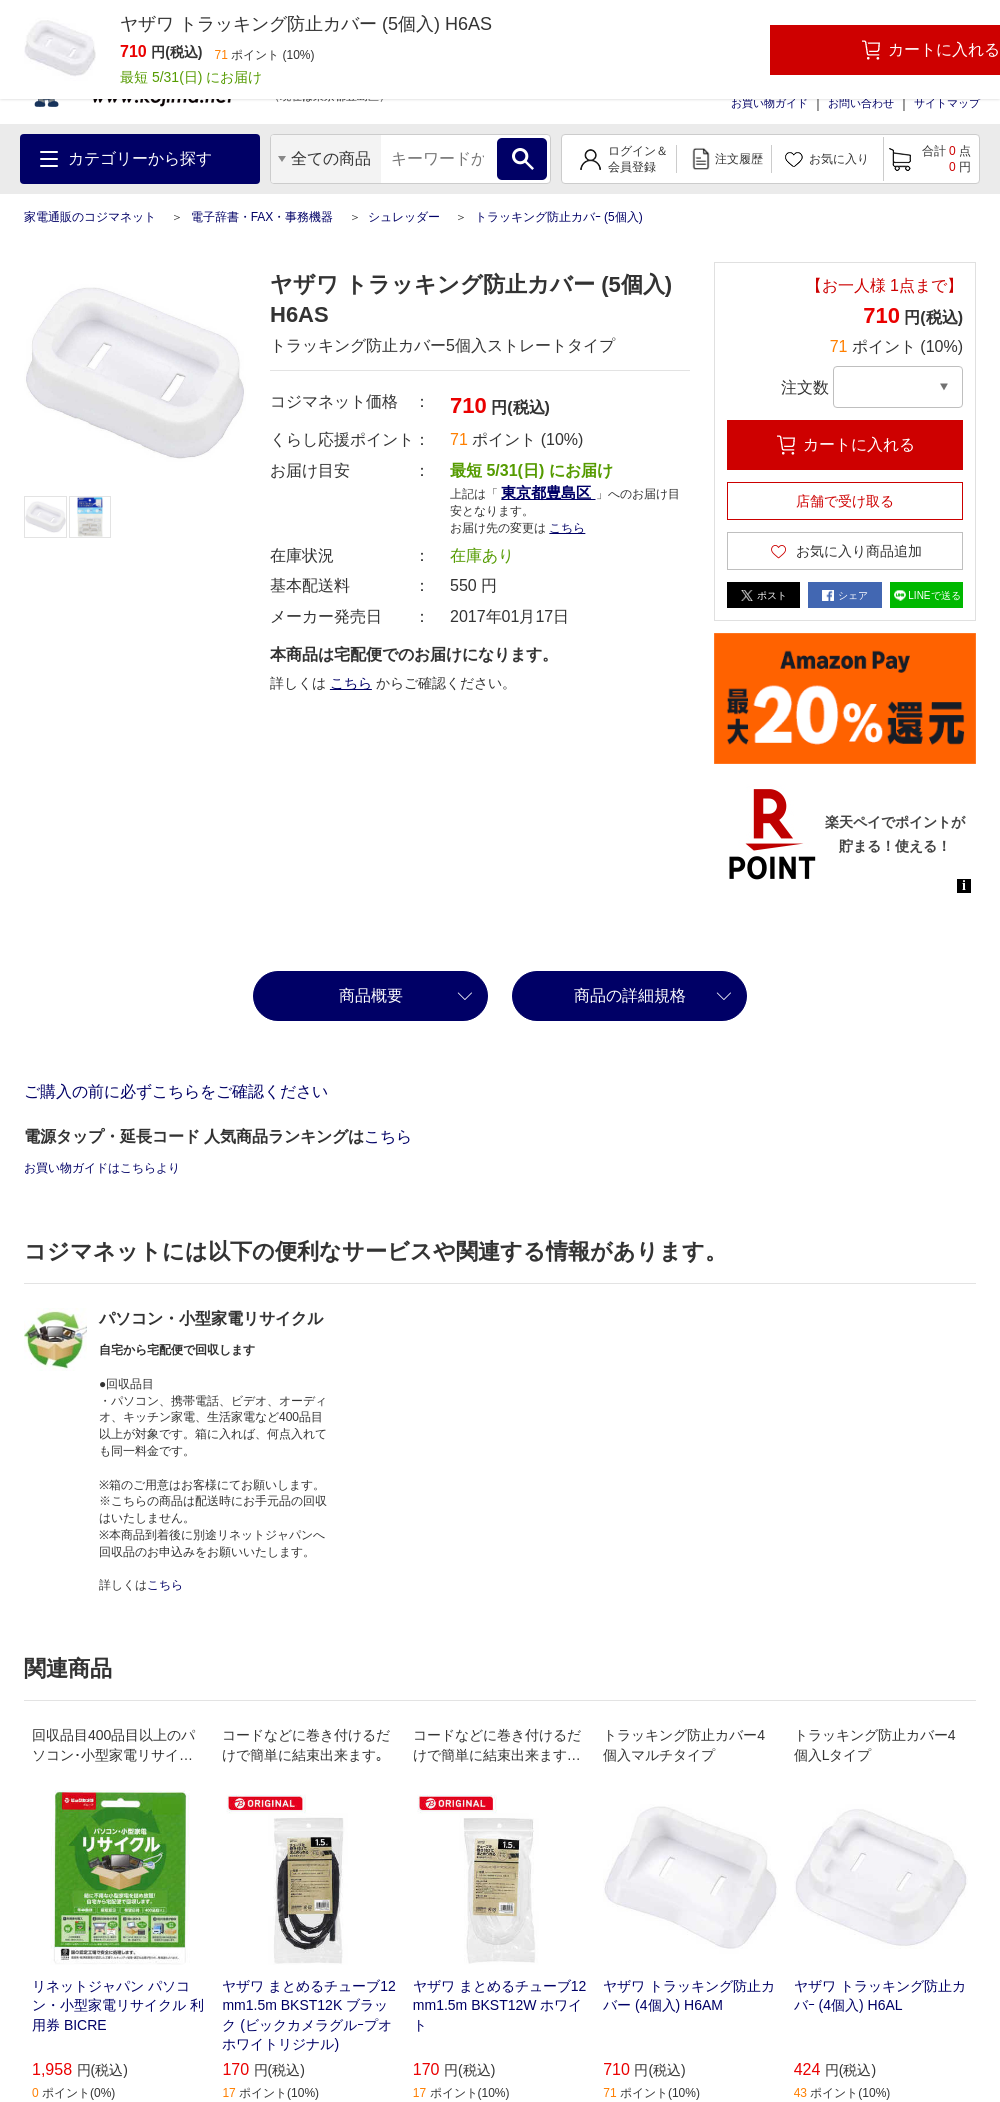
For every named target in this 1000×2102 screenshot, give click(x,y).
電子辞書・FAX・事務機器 (262, 217)
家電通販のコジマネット (90, 217)
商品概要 (371, 995)
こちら (567, 528)
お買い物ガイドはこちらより (102, 1168)
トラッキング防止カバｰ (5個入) (559, 217)
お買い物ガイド (769, 103)
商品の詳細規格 (630, 995)
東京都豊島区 (548, 492)
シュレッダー (404, 217)
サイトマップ (947, 103)
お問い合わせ (861, 103)
